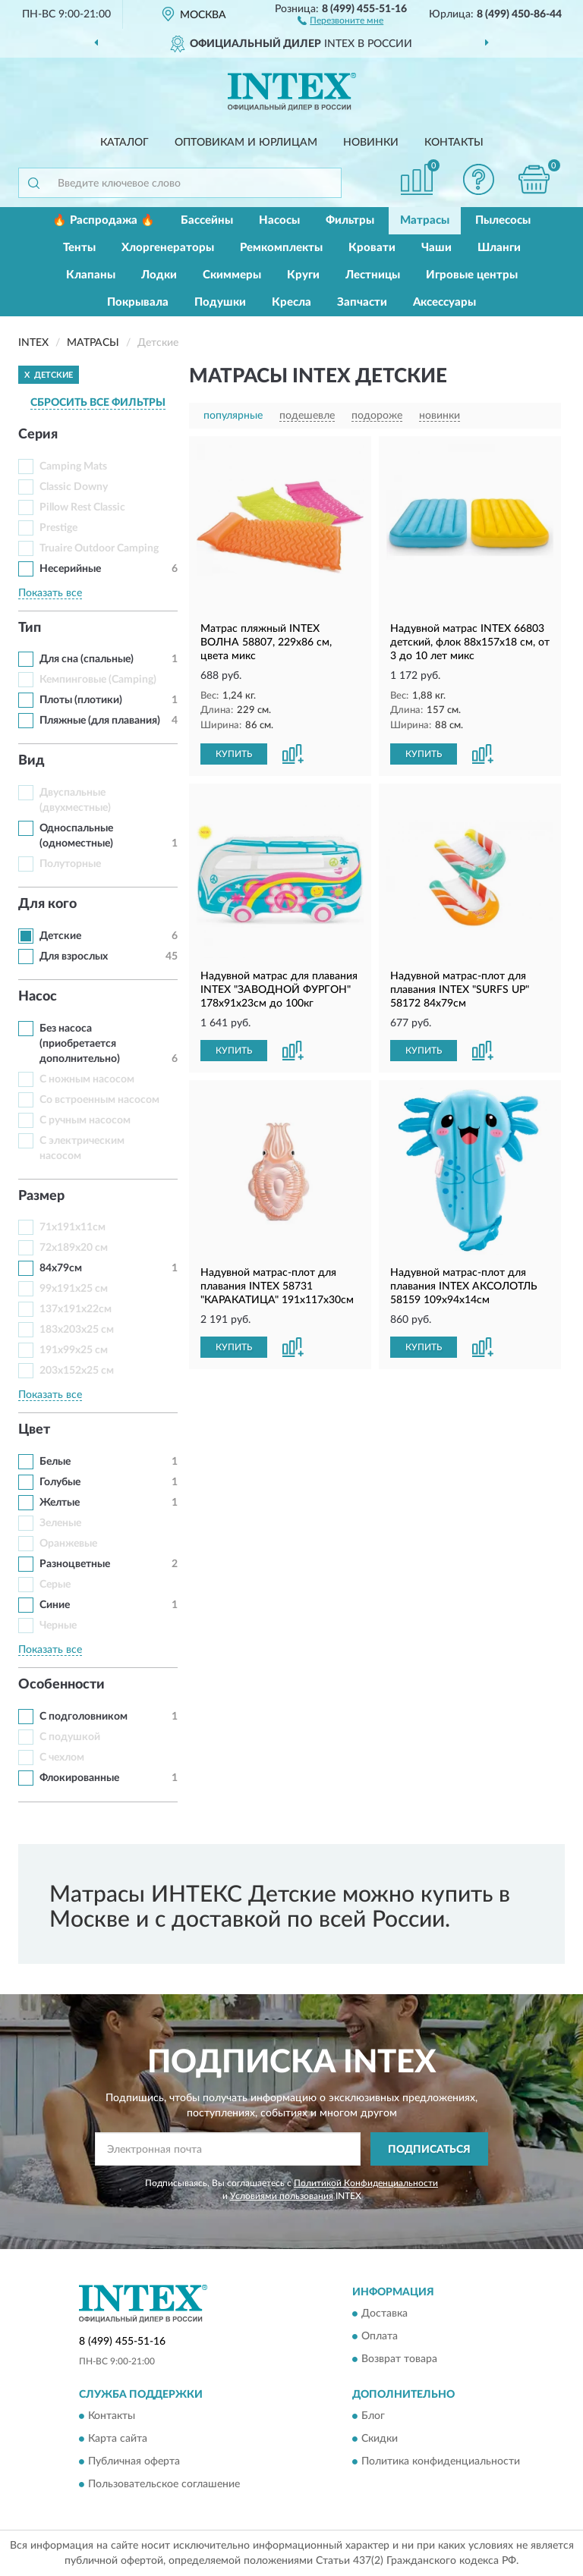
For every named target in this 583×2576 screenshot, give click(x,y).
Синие (54, 1605)
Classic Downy (73, 487)
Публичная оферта (134, 2462)
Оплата (379, 2336)
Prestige (58, 528)
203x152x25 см (76, 1370)
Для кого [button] (47, 904)
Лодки (159, 275)
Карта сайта (117, 2439)
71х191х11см (72, 1227)
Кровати (371, 247)
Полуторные (70, 864)
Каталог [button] (124, 142)
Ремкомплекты (281, 247)
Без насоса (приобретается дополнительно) (79, 1043)
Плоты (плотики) (80, 700)
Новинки (371, 142)
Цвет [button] (34, 1430)
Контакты (454, 142)
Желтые (59, 1502)
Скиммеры (232, 275)
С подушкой (69, 1737)
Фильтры (350, 220)
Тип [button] (29, 628)
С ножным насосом (86, 1079)
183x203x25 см (76, 1329)
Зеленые (60, 1523)
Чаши (436, 247)
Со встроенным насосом (99, 1100)
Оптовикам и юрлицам (246, 142)
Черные (58, 1625)
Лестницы (372, 275)
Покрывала (138, 302)
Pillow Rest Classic (82, 507)
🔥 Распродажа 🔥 (103, 220)
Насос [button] (37, 997)
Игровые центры (472, 275)
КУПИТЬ (234, 754)
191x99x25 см (73, 1350)
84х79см (60, 1268)
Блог (373, 2416)
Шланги (499, 247)
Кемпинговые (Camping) (97, 679)
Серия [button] (38, 434)
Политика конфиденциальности (440, 2462)
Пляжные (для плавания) (99, 720)
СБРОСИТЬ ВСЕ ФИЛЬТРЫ (97, 402)
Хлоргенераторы (167, 247)
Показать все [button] (50, 593)
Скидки (379, 2439)
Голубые (59, 1482)
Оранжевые (68, 1543)
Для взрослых (73, 956)
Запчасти (362, 302)
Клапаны (90, 275)
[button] (340, 19)
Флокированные (79, 1778)
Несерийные (70, 569)
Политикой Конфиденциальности (366, 2183)
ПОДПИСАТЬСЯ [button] (429, 2149)
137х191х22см (75, 1309)
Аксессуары (444, 302)
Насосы (279, 220)
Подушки (220, 302)
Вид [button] (31, 761)
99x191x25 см (73, 1288)
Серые (55, 1584)
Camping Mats (73, 466)
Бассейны (207, 220)
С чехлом (61, 1757)
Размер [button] (41, 1196)
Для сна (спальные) (86, 659)
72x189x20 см (73, 1247)
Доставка (384, 2313)
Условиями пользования (281, 2196)
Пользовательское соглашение (164, 2485)
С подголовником (83, 1716)
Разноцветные (74, 1564)
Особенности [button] (61, 1685)
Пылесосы (503, 220)
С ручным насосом (85, 1120)
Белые (55, 1461)
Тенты (79, 247)
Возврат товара (399, 2359)
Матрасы (424, 220)
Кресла (291, 302)
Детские (60, 936)
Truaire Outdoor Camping (99, 548)
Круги (303, 275)
